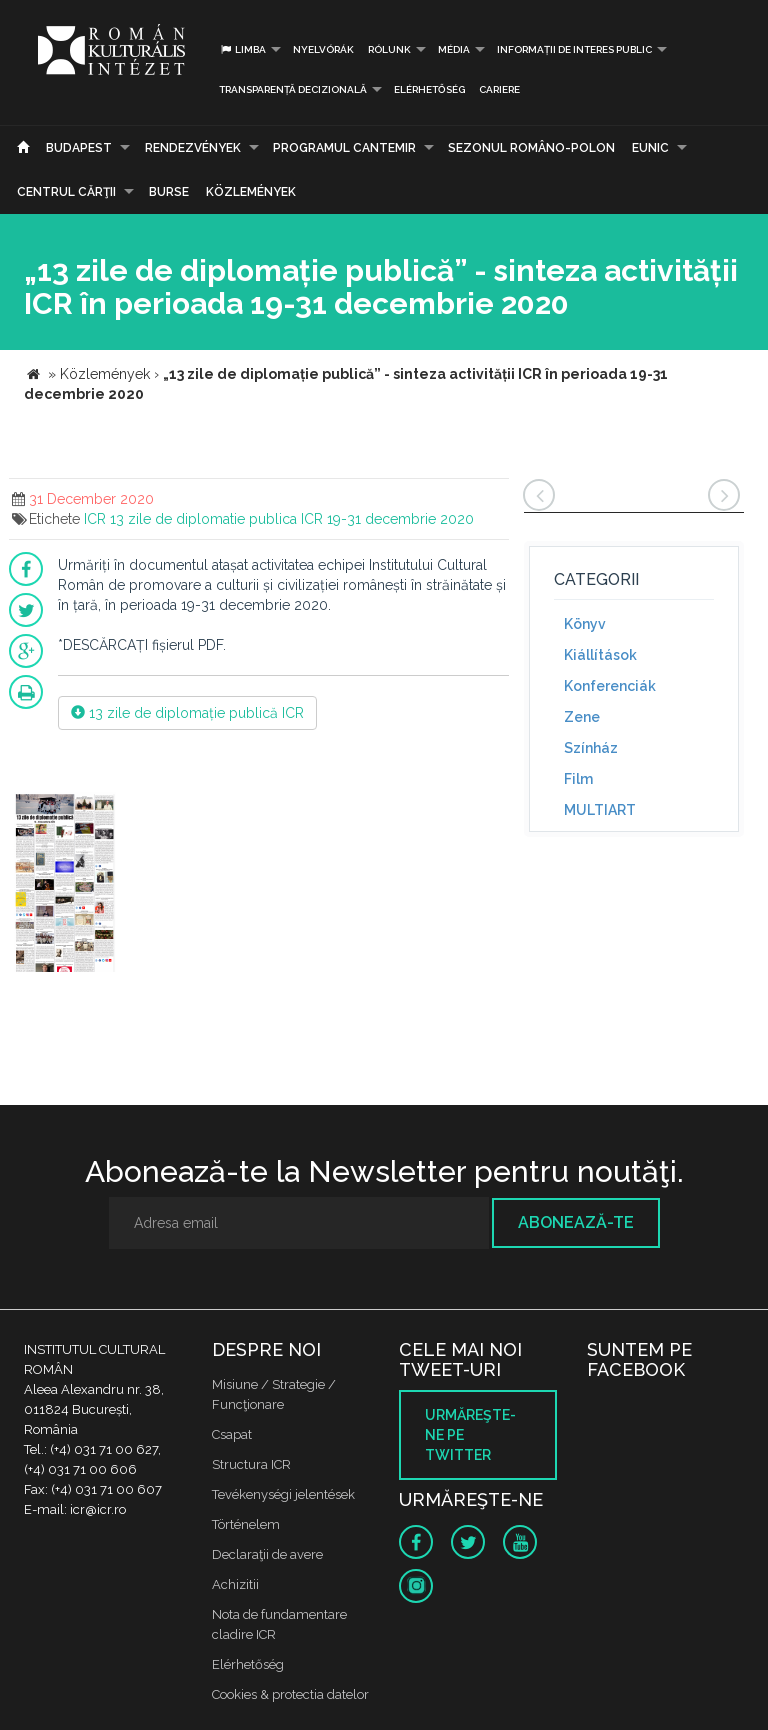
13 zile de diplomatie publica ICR (216, 519)
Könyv (585, 624)
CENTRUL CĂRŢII (66, 192)
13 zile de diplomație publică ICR (187, 713)
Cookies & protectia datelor (290, 1694)
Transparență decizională (293, 89)
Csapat (232, 1434)
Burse (169, 192)
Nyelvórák (323, 49)
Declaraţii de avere (267, 1554)
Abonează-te (576, 1222)
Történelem (246, 1524)
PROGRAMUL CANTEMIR (344, 148)
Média (454, 49)
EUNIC (650, 148)
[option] (65, 884)
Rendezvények (193, 148)
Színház (591, 748)
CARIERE (499, 89)
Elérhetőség (429, 89)
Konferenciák (610, 686)
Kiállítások (600, 655)
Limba (242, 49)
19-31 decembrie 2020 (400, 519)
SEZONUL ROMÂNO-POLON (531, 148)
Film (578, 779)
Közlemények (251, 192)
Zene (582, 717)
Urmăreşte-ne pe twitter (470, 1435)
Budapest (79, 148)
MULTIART (600, 810)
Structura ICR (251, 1464)
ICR (95, 519)
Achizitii (235, 1584)
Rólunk (389, 49)
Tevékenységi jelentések (283, 1494)
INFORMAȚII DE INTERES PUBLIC (574, 49)
